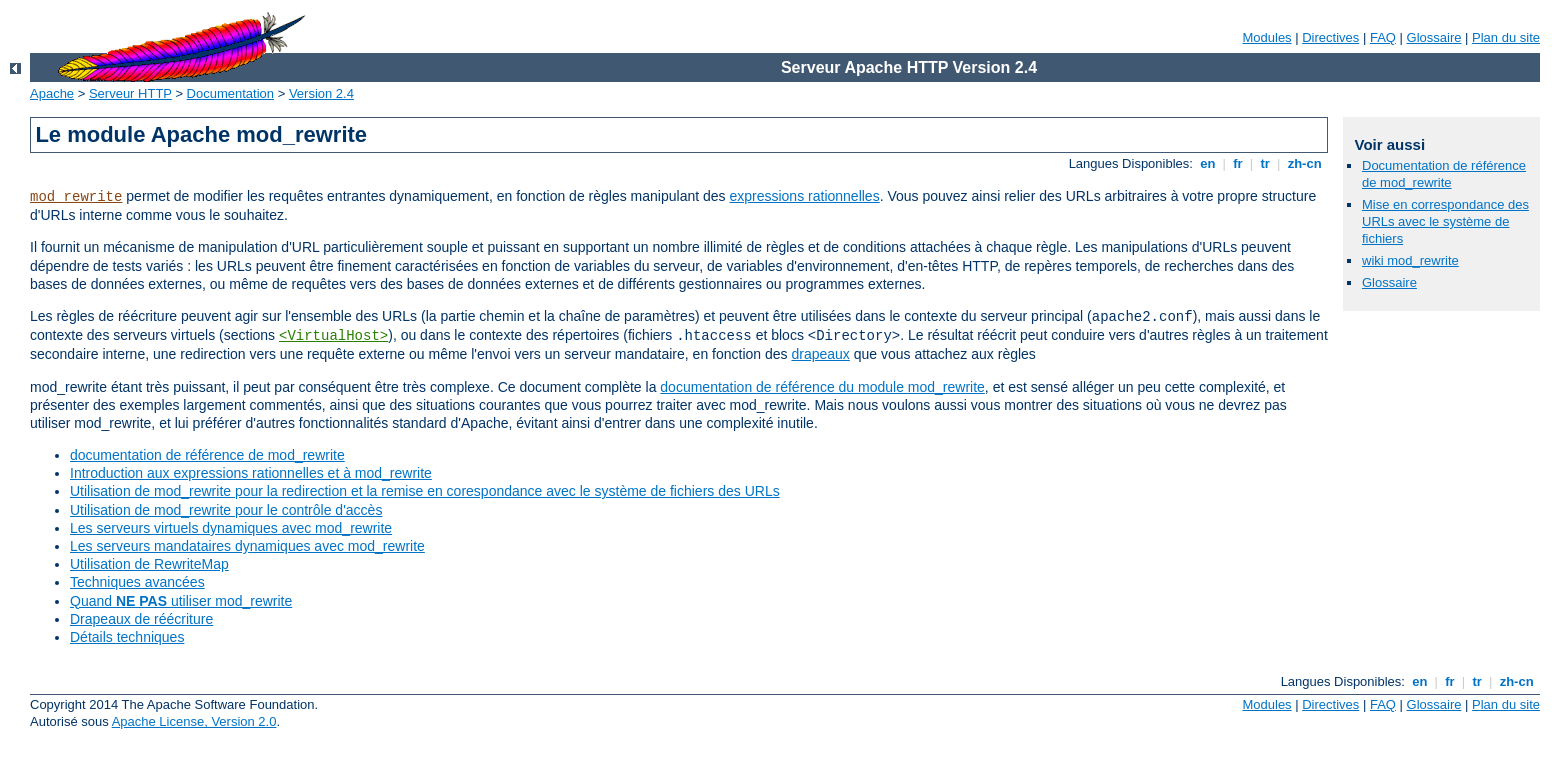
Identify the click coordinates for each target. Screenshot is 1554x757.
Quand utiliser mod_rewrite (181, 601)
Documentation (230, 93)
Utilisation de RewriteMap (149, 564)
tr (1265, 163)
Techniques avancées (137, 582)
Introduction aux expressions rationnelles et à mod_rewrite (251, 473)
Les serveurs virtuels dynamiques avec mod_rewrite (231, 528)
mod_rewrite (76, 197)
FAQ (1383, 37)
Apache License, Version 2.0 (194, 721)
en (1208, 163)
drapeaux (820, 354)
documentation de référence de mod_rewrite (207, 455)
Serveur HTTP (130, 93)
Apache (52, 93)
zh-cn (1304, 163)
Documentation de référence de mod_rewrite (1444, 174)
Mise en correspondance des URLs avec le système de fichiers (1445, 221)
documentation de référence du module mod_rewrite (822, 387)
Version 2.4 (321, 93)
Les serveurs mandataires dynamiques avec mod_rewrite (247, 546)
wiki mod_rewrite (1410, 260)
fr (1238, 163)
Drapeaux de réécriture (141, 619)
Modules (1266, 37)
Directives (1330, 37)
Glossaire (1434, 37)
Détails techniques (127, 637)
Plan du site (1506, 37)
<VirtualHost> (333, 336)
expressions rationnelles (804, 196)
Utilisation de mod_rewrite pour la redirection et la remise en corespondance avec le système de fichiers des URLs (425, 491)
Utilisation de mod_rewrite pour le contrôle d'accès (226, 510)
